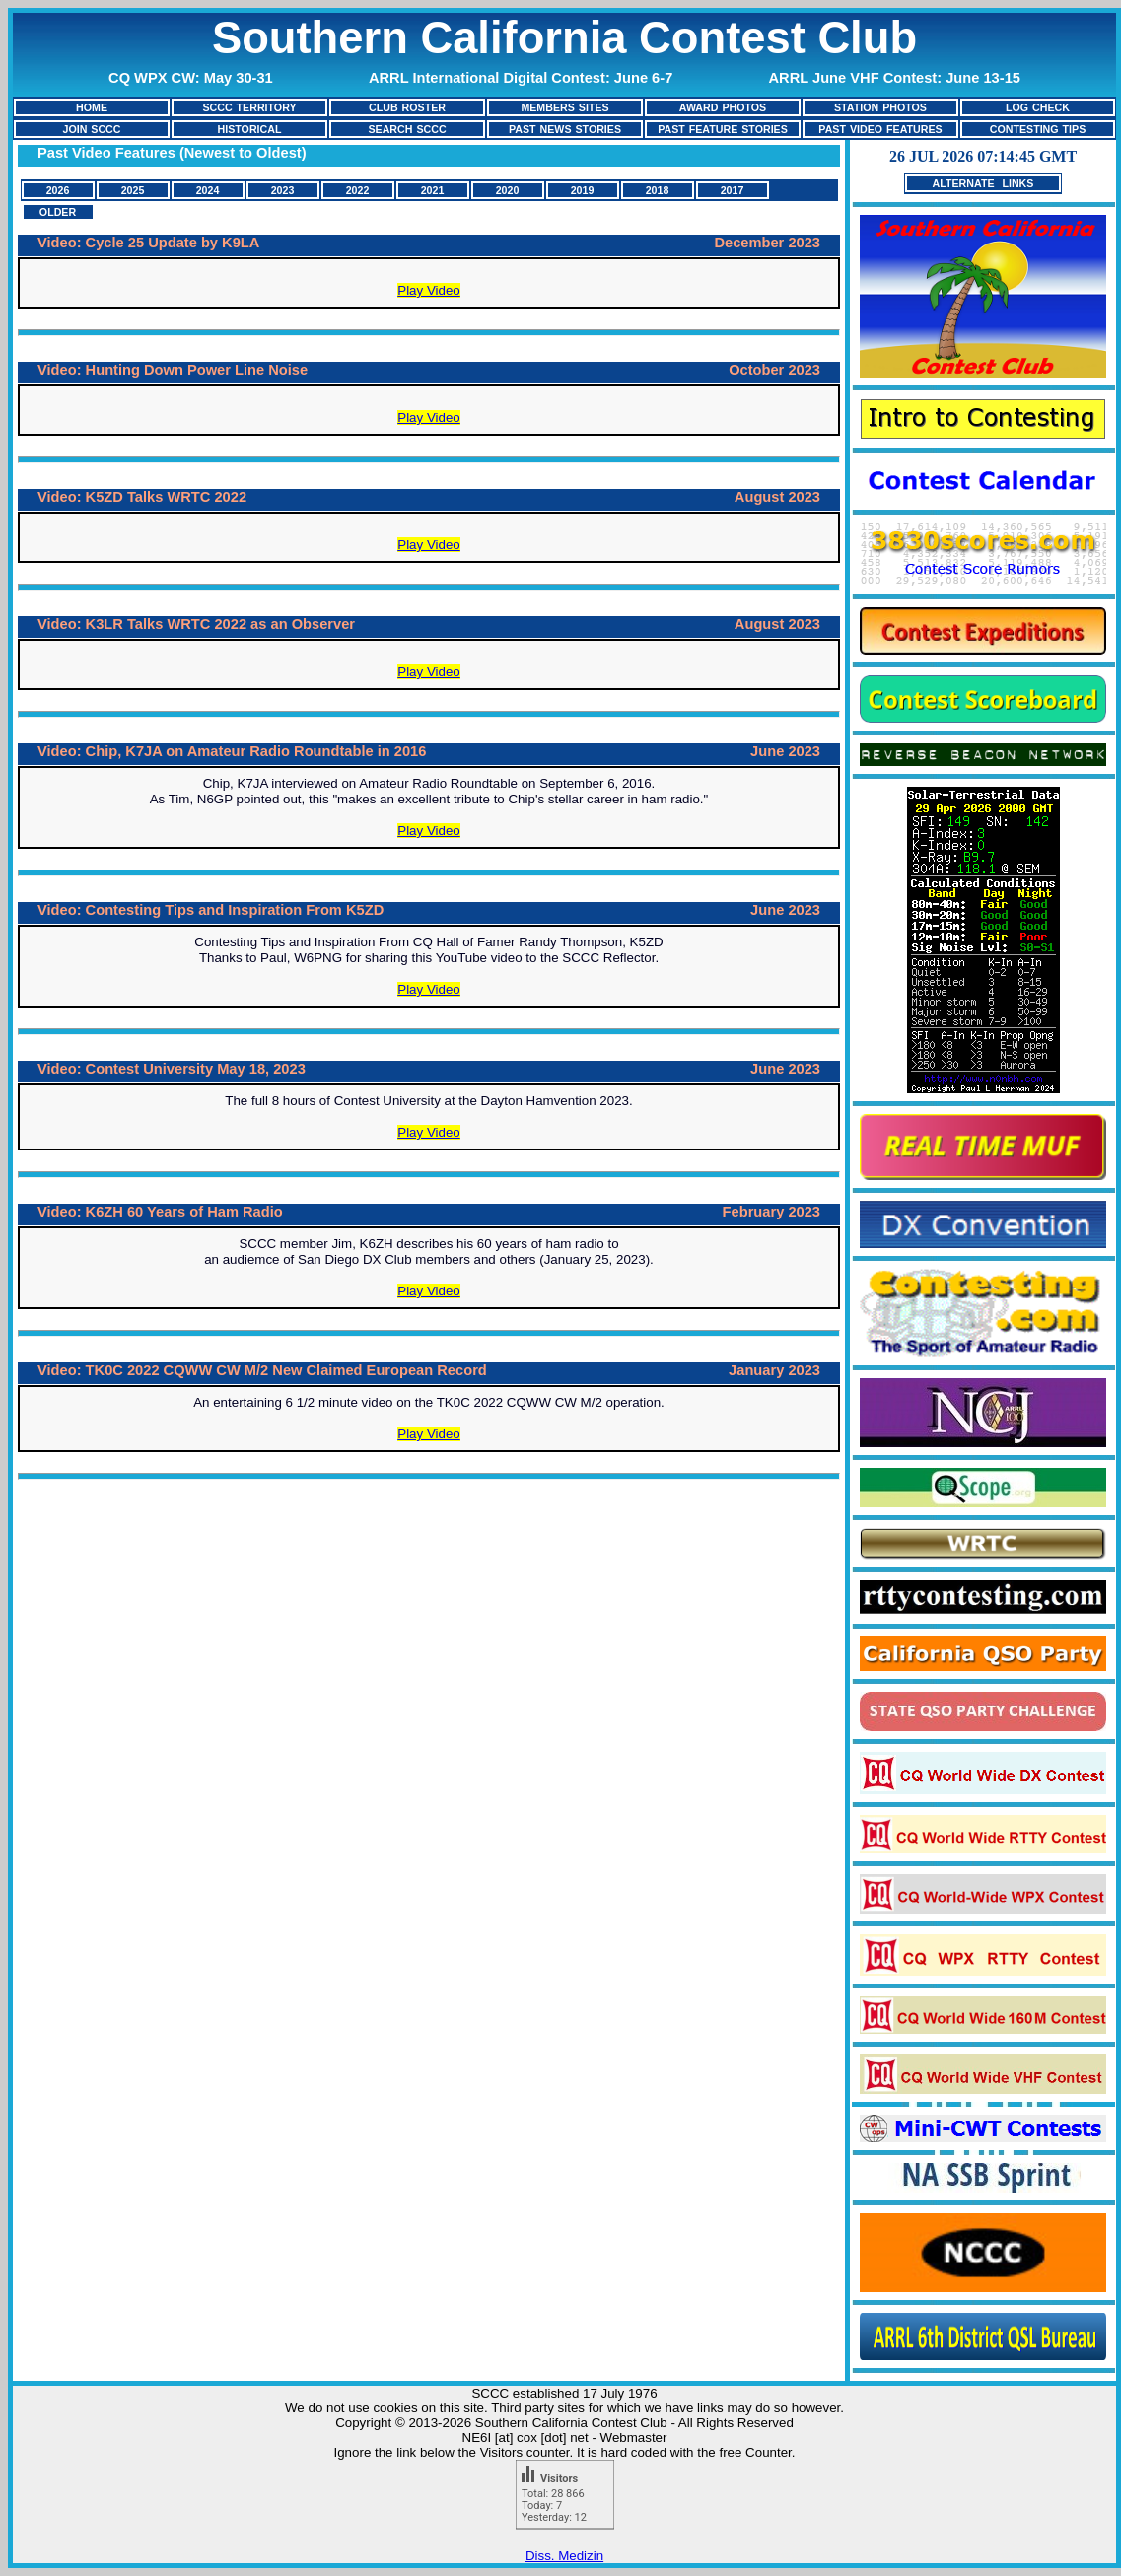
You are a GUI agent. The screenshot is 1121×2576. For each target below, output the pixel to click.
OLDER (57, 212)
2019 (583, 190)
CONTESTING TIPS (1038, 129)
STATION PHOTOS (880, 107)
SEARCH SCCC (407, 129)
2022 (358, 190)
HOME (91, 107)
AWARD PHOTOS (722, 107)
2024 (208, 190)
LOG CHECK (1038, 107)
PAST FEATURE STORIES (723, 129)
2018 (657, 190)
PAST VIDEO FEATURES (880, 129)
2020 (508, 190)
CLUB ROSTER (407, 107)
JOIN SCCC (91, 129)
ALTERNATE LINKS (983, 183)
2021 (433, 190)
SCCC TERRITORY (249, 107)
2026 (58, 190)
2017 (732, 190)
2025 (133, 190)
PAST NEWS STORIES (565, 129)
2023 (283, 190)
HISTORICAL (250, 129)
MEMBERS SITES (564, 107)
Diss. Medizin (564, 2555)
